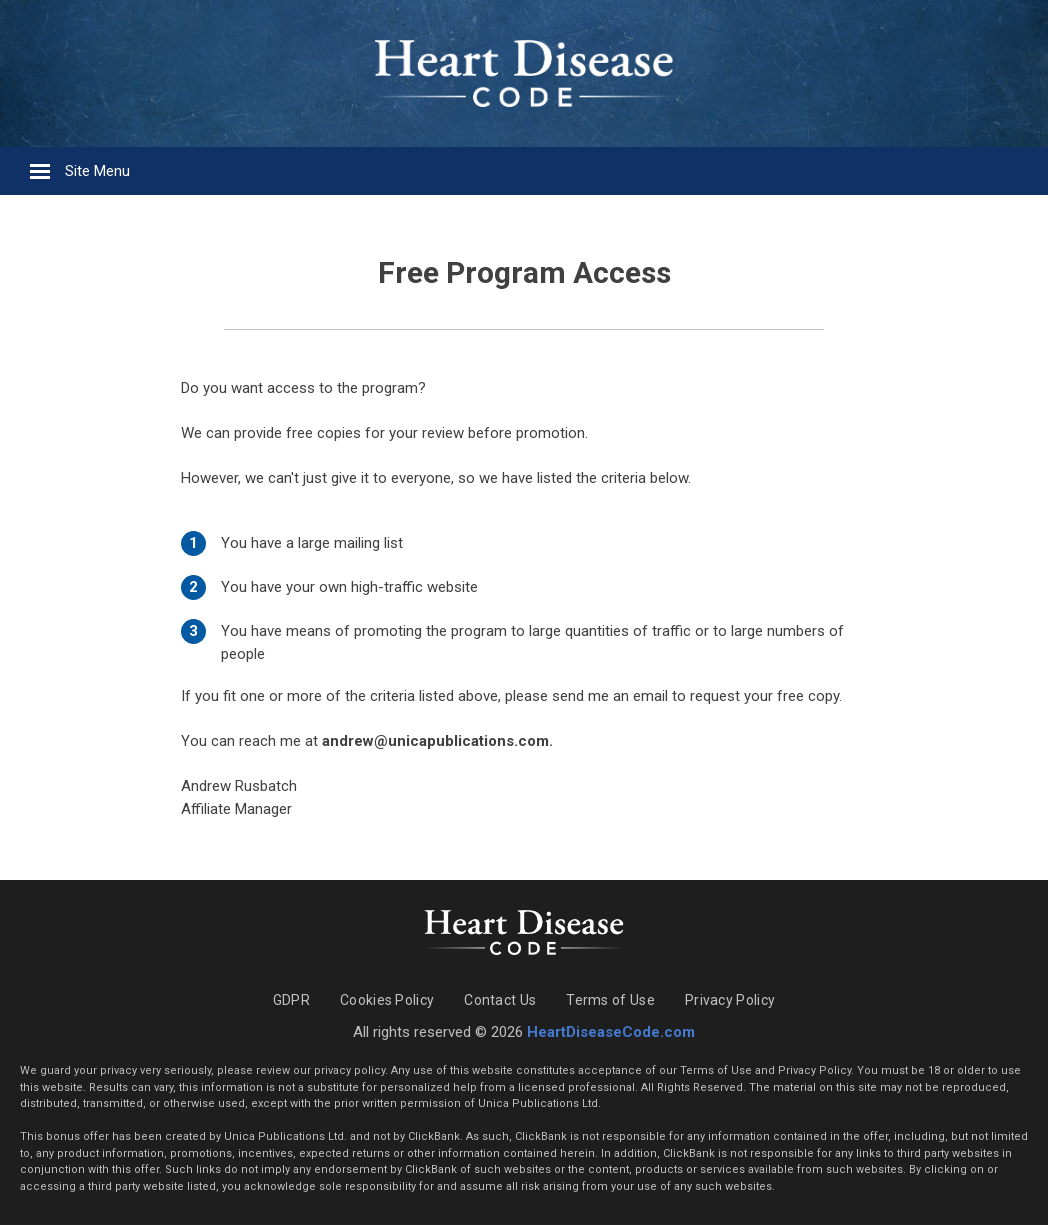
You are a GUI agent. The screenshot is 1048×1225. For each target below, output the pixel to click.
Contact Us (500, 1000)
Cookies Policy (387, 1000)
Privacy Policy (730, 1000)
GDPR (291, 1000)
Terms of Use (610, 1000)
